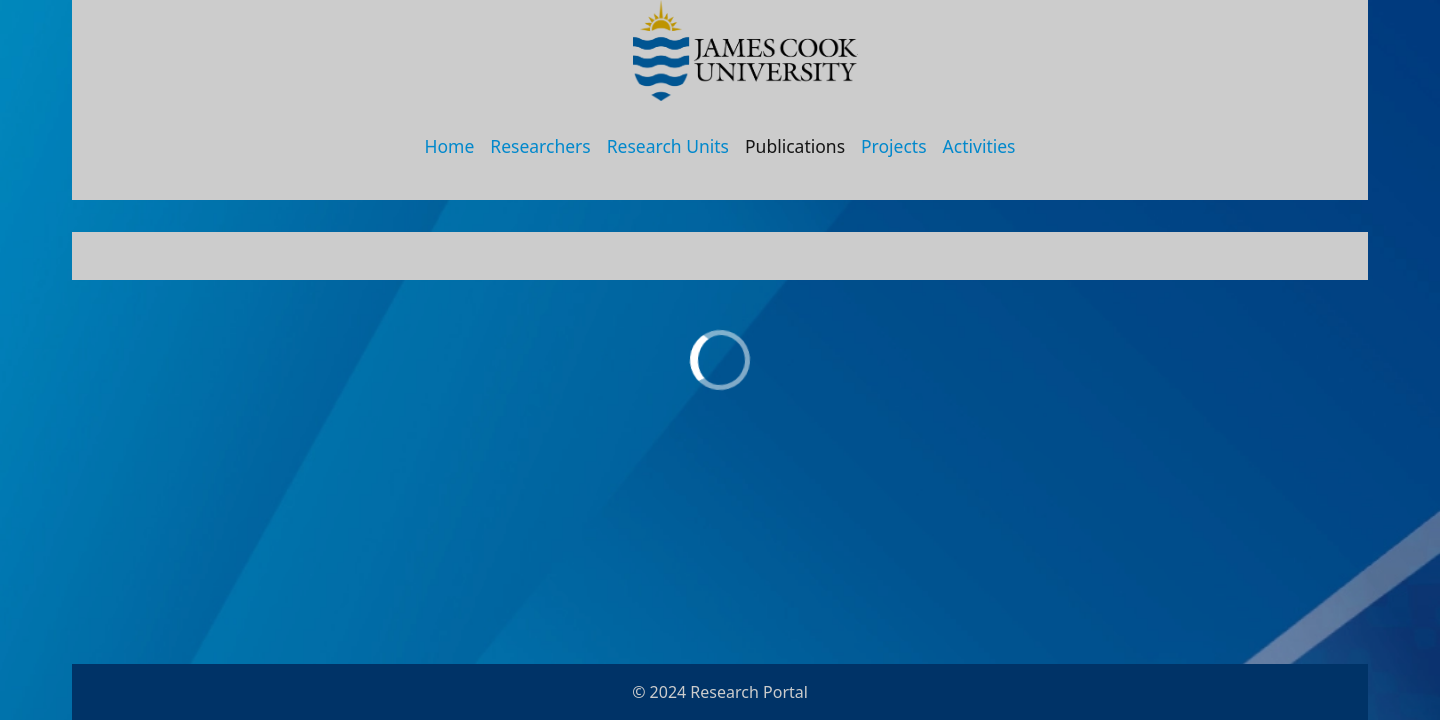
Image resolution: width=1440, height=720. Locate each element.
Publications (795, 146)
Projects (894, 146)
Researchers (540, 146)
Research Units (668, 146)
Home (450, 146)
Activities (979, 146)
